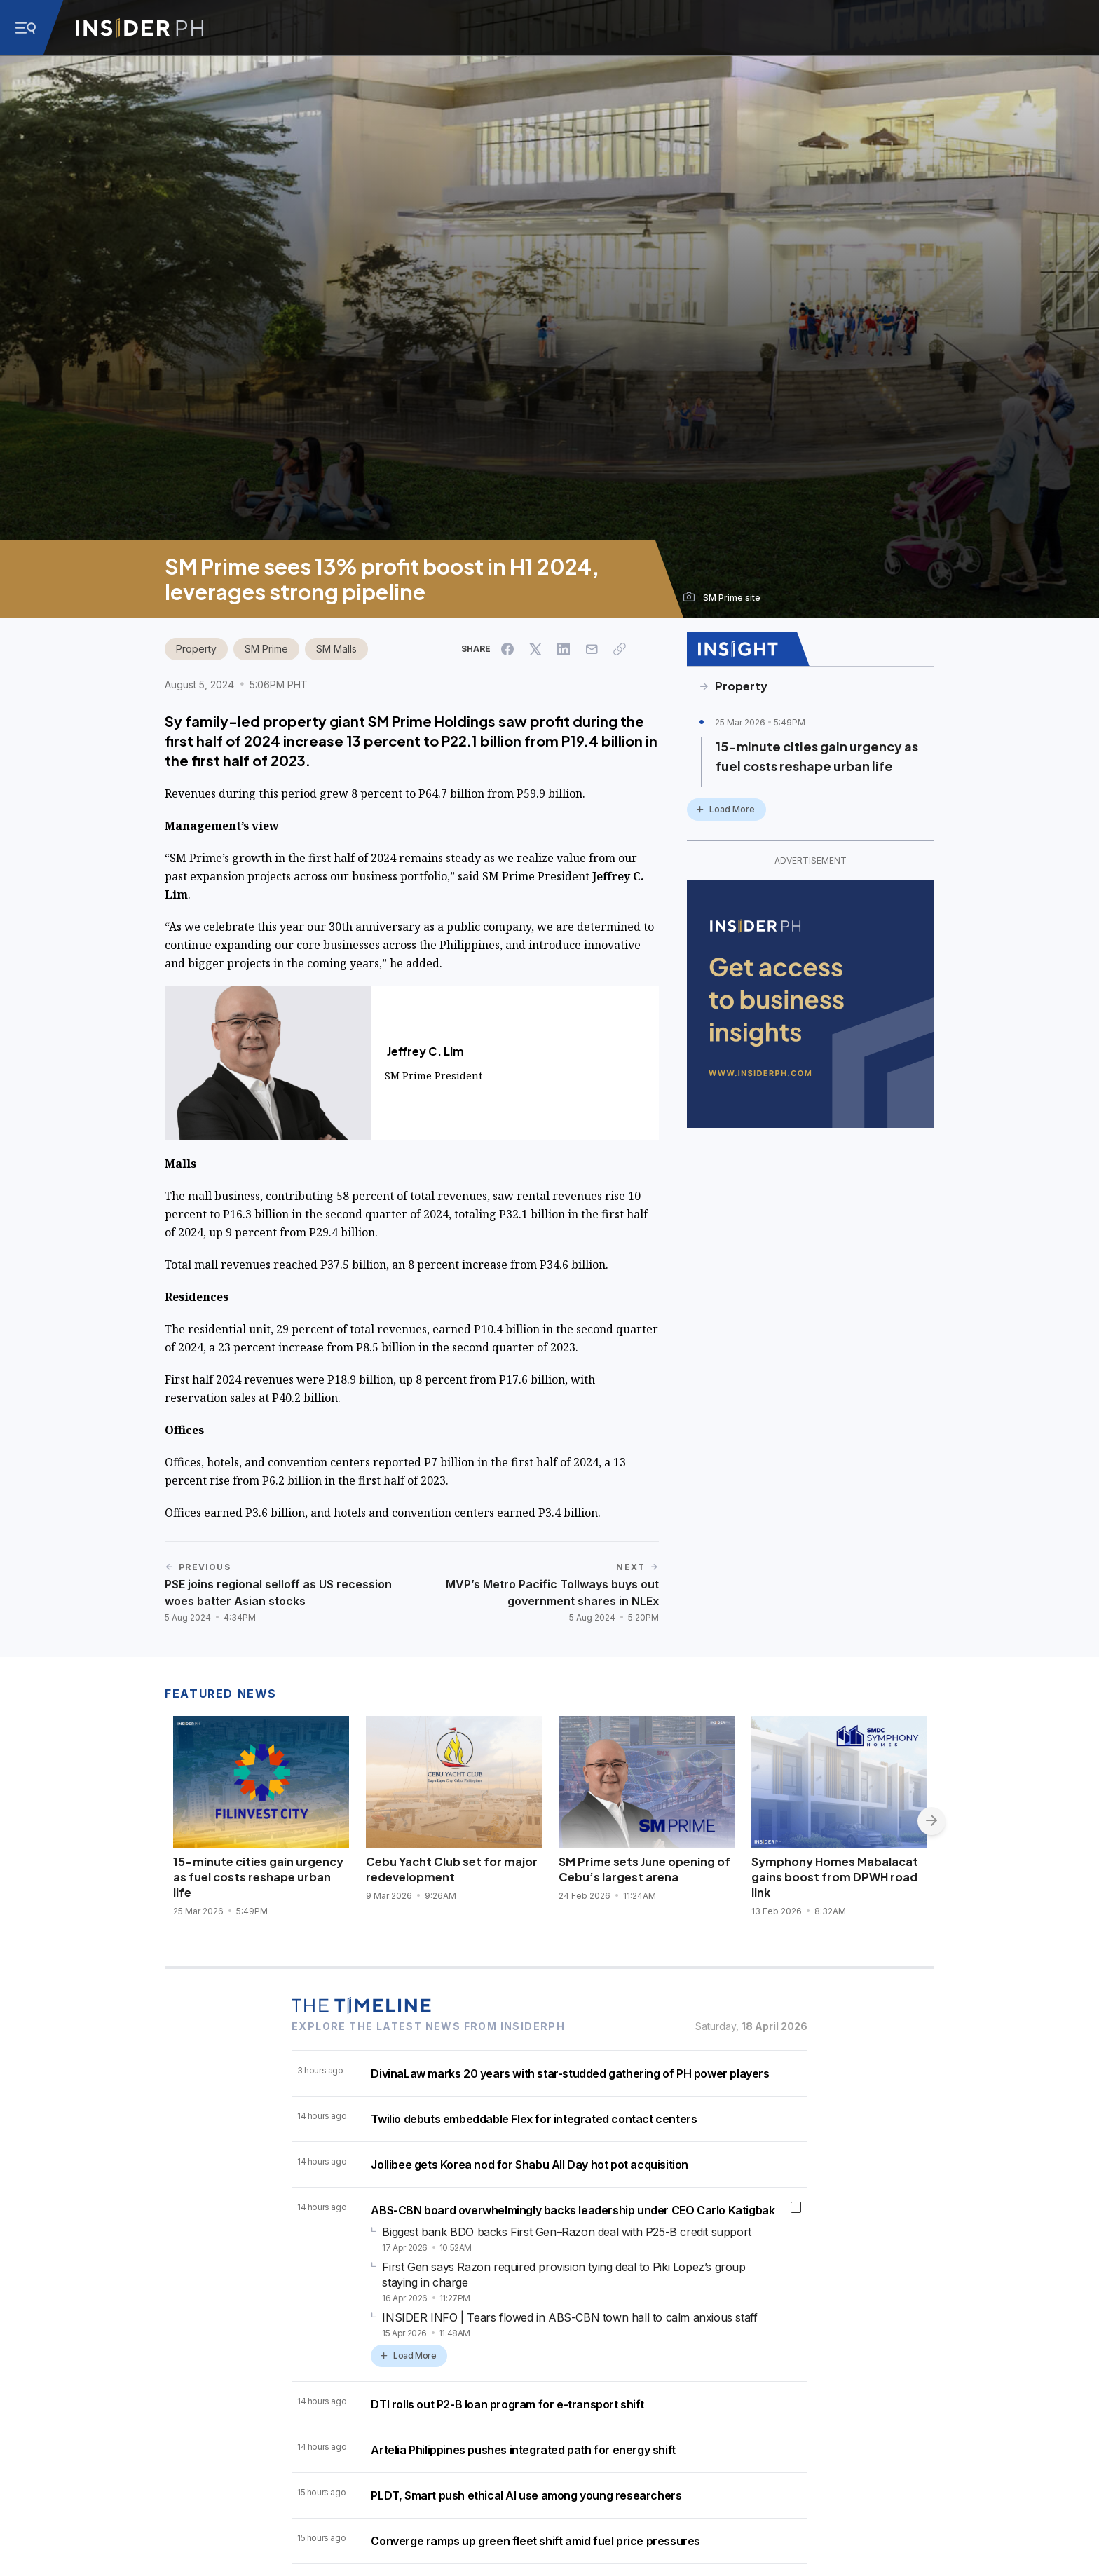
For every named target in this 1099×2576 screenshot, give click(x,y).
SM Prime (266, 649)
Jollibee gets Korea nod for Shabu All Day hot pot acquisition (529, 2165)
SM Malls (336, 649)
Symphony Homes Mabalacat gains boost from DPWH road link (834, 1877)
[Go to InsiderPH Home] (139, 28)
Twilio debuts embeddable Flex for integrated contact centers (534, 2119)
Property (196, 649)
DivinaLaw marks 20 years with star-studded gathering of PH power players (570, 2073)
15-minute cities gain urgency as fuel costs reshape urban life (817, 756)
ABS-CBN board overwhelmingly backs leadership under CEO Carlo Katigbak (572, 2210)
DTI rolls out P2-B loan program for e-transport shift (507, 2404)
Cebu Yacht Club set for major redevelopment (452, 1869)
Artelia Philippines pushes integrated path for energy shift (523, 2450)
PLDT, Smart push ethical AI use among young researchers (526, 2495)
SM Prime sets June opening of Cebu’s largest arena (644, 1869)
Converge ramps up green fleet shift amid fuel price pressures (535, 2541)
